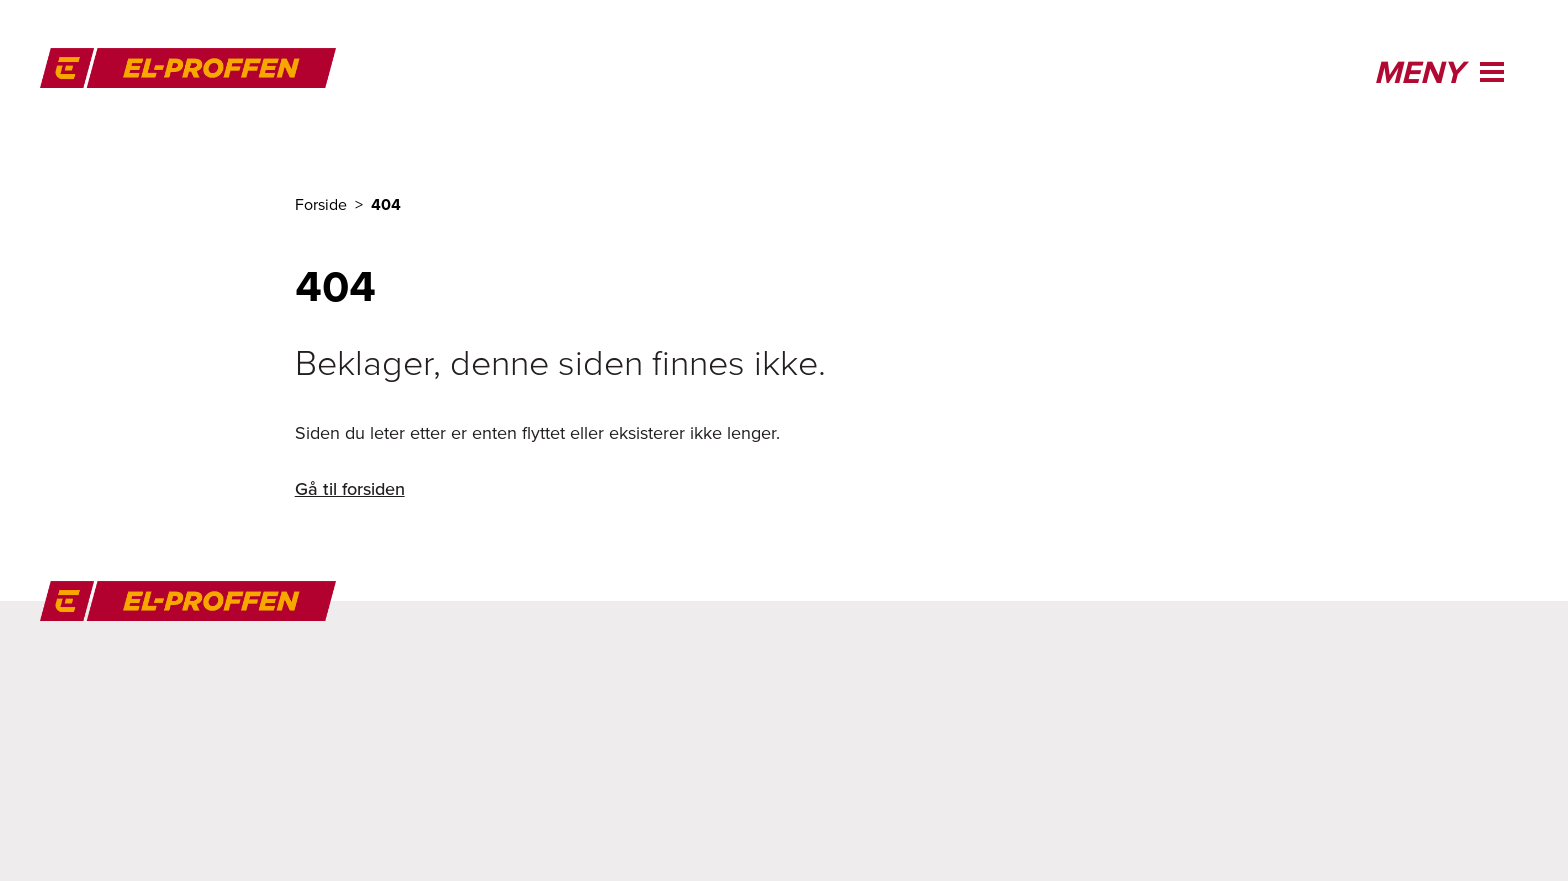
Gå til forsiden (350, 488)
